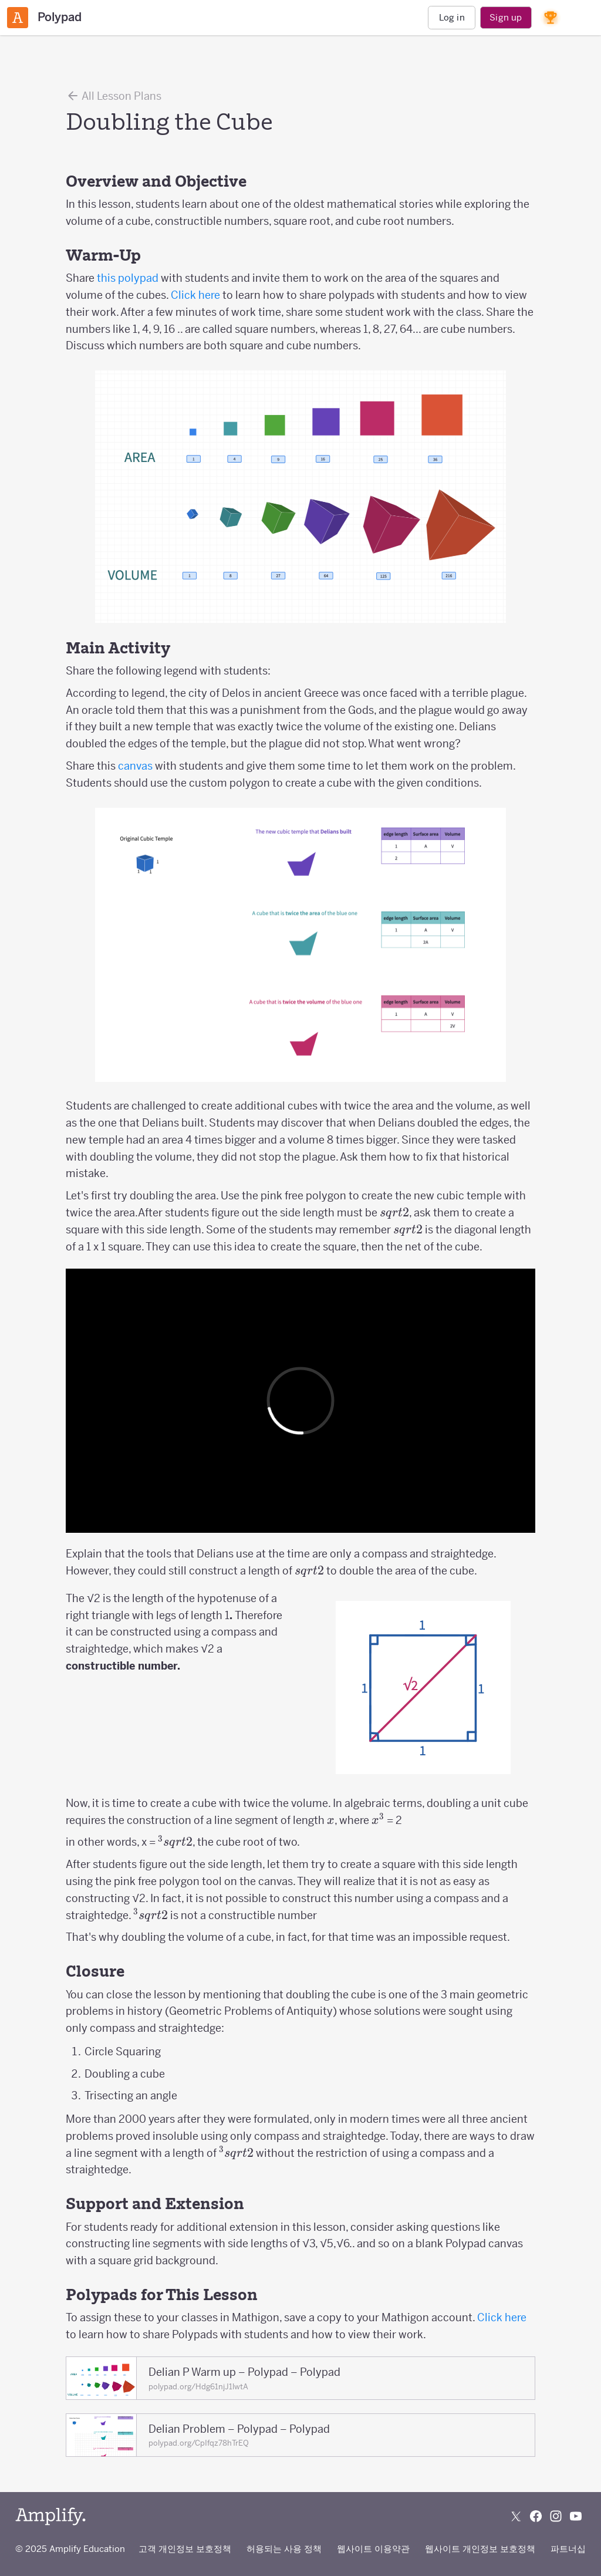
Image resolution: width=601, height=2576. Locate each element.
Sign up (505, 17)
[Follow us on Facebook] (536, 2516)
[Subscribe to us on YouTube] (576, 2516)
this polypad (127, 278)
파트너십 (568, 2548)
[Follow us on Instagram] (556, 2516)
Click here (195, 295)
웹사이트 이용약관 (373, 2548)
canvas (135, 766)
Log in (452, 17)
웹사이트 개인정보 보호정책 (480, 2548)
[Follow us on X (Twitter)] (516, 2516)
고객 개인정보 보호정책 (185, 2548)
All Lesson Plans (113, 96)
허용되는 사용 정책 (284, 2548)
